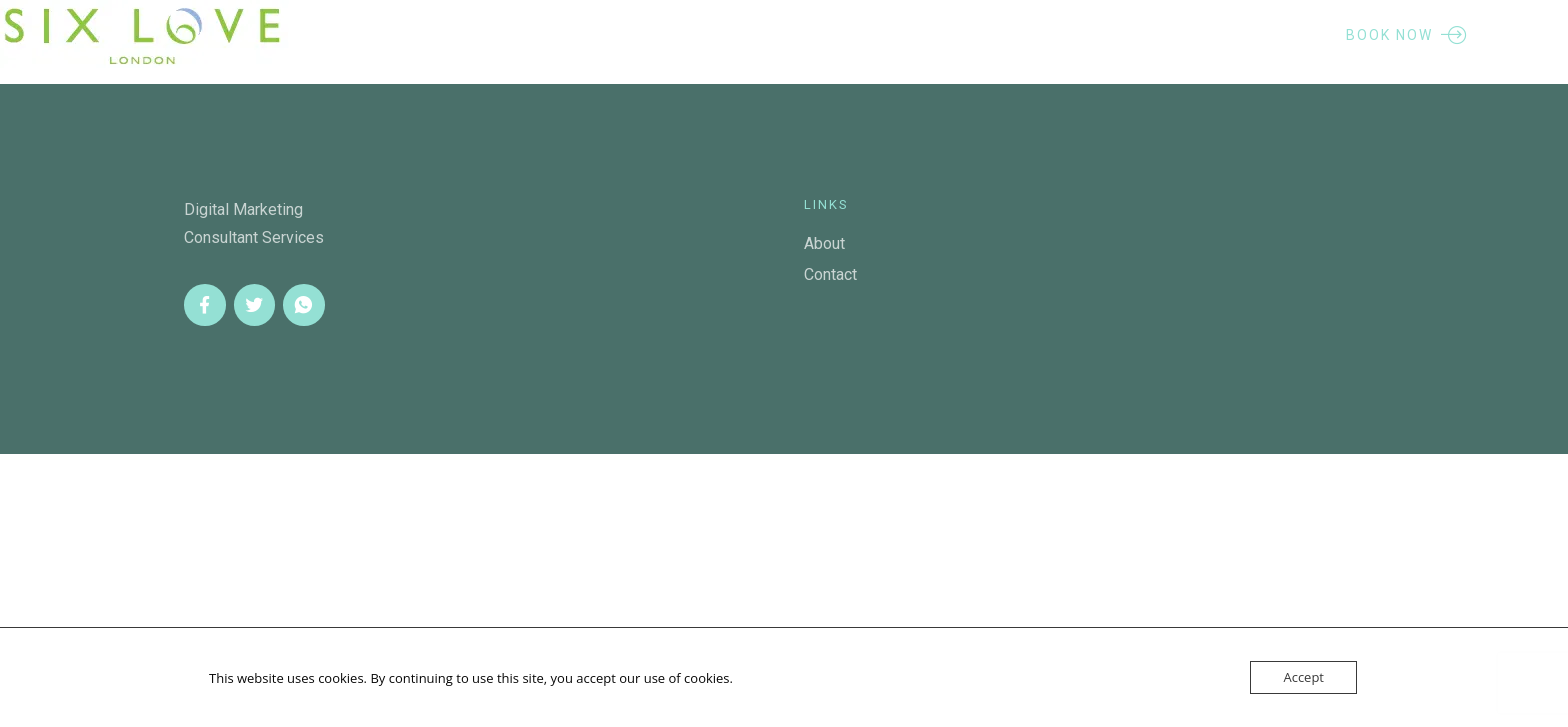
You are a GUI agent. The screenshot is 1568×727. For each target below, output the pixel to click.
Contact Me (995, 35)
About (597, 35)
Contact (830, 274)
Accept (1303, 677)
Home (495, 35)
